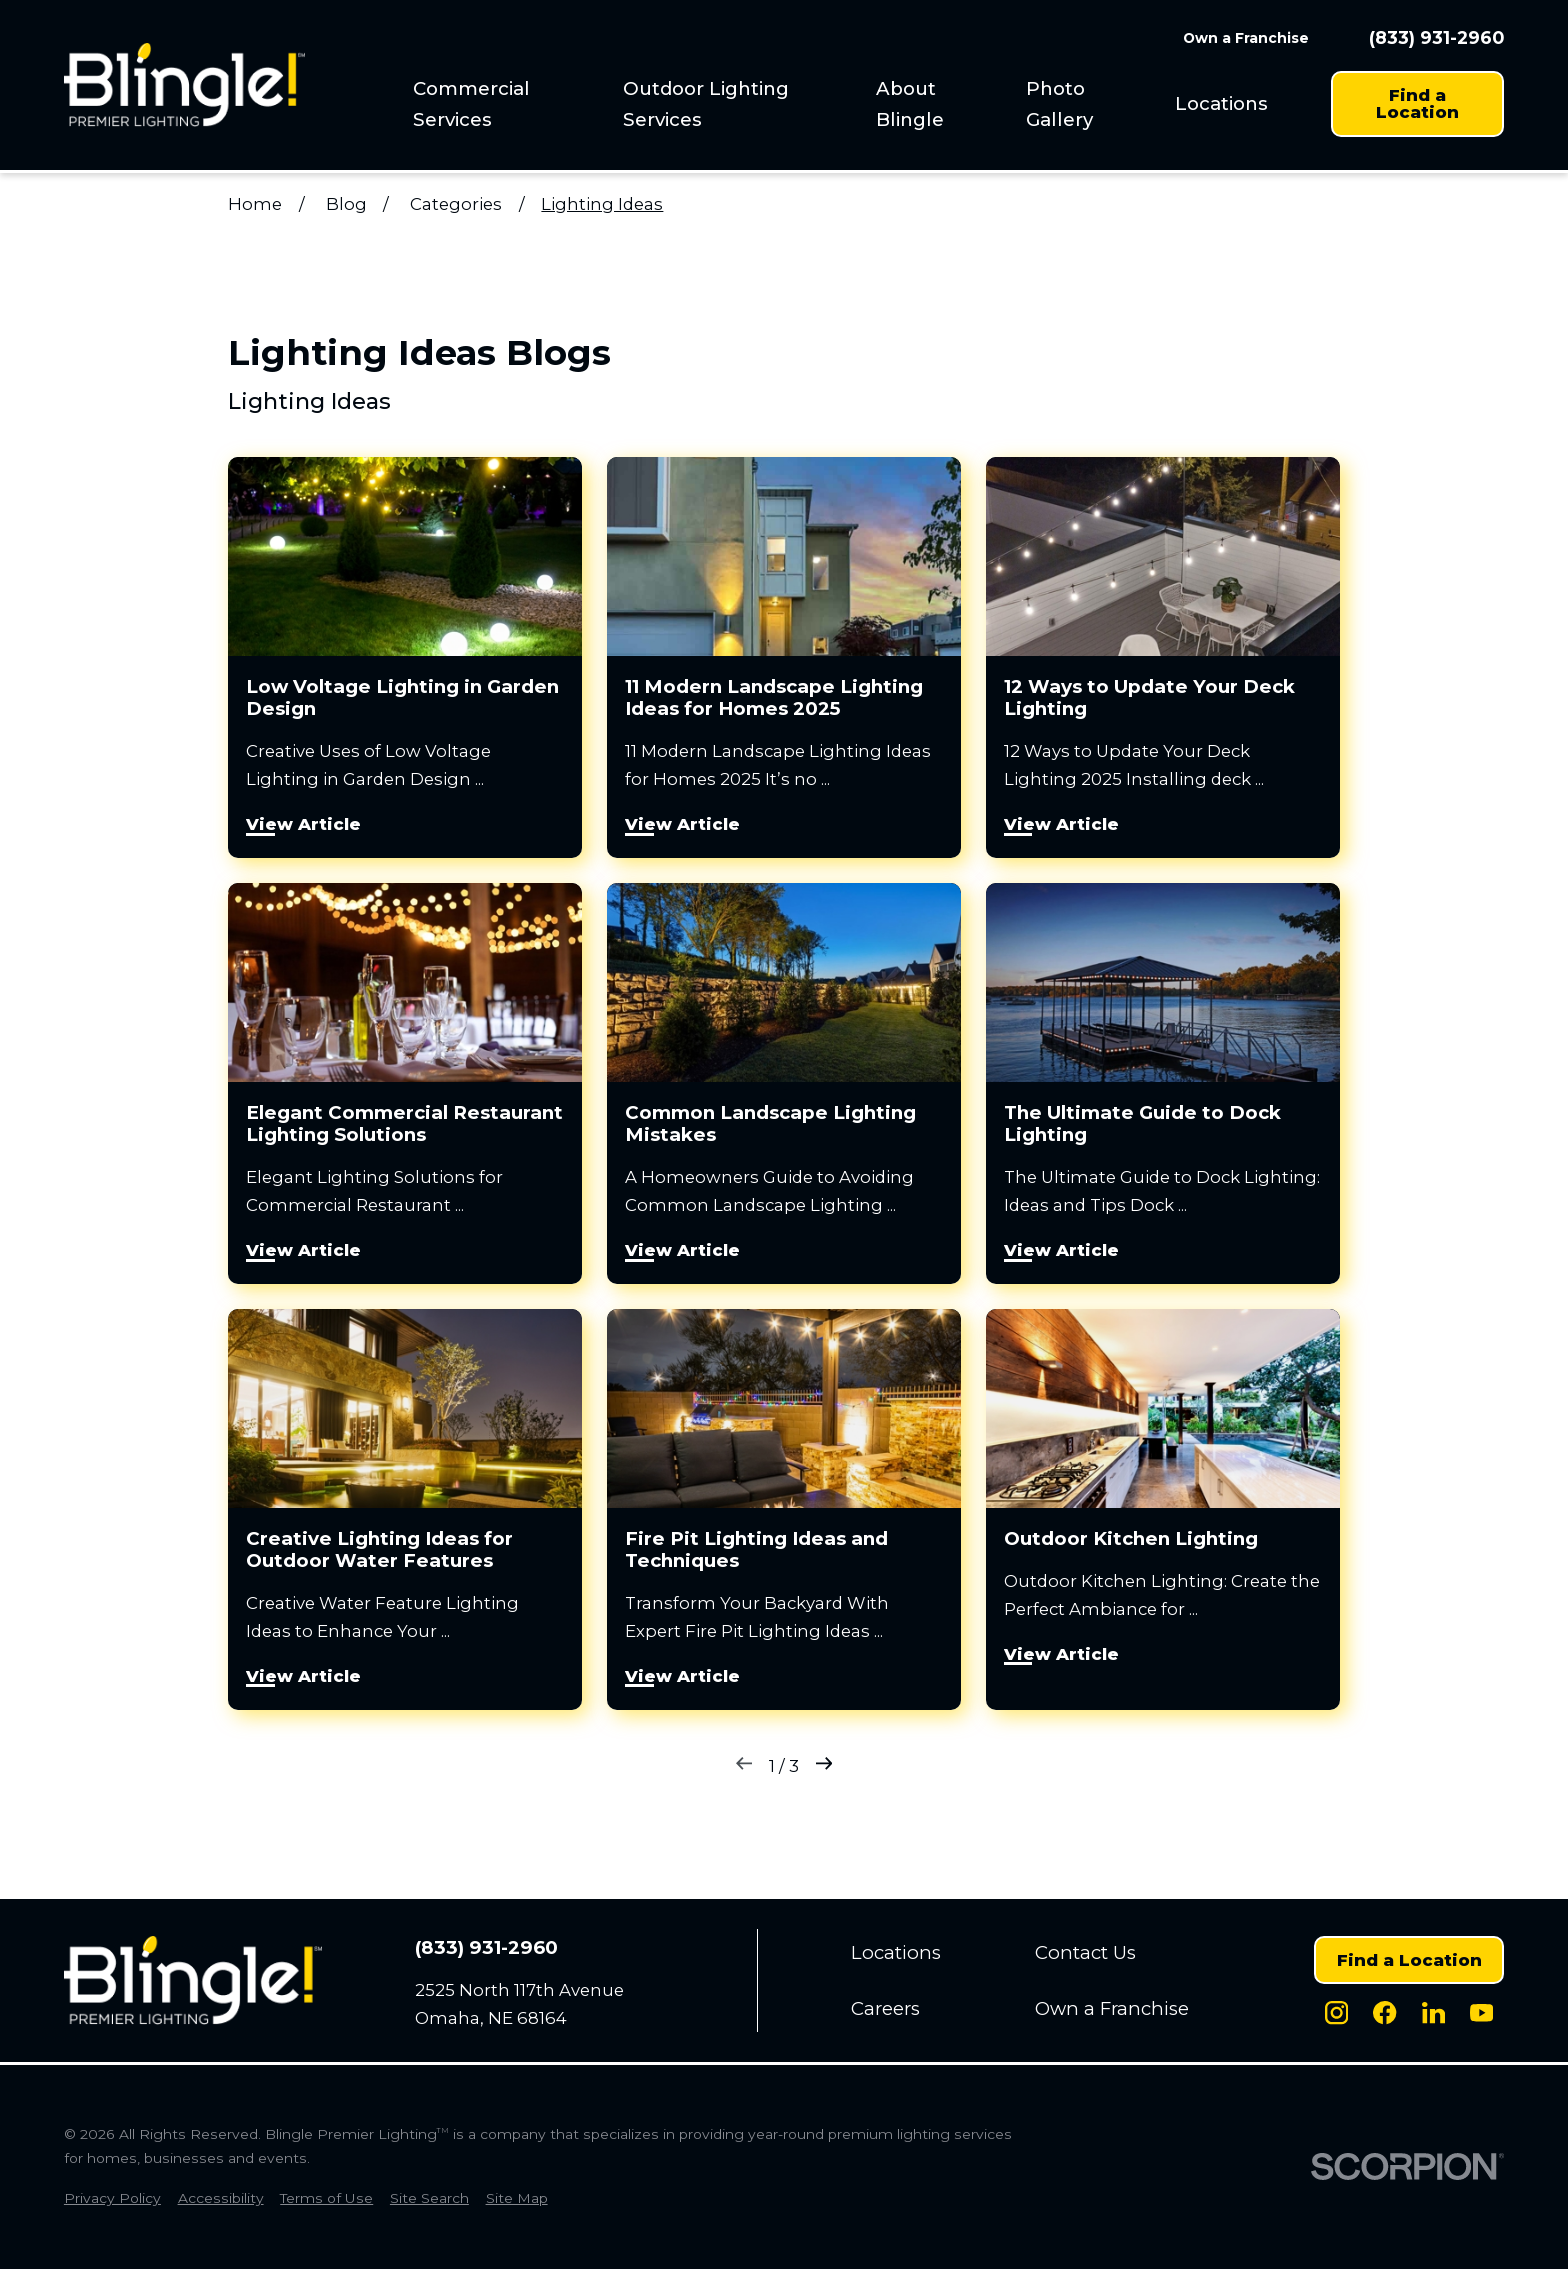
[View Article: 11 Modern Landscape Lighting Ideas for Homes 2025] (784, 657)
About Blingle (910, 104)
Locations (1221, 103)
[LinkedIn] (1433, 2012)
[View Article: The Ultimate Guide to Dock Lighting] (1163, 1083)
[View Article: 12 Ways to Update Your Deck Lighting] (1163, 657)
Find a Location (1417, 103)
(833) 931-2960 (1436, 38)
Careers (885, 2008)
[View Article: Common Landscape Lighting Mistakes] (784, 1083)
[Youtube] (1481, 2012)
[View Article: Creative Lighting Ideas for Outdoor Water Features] (405, 1509)
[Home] (184, 84)
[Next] (824, 1766)
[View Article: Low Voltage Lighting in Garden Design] (405, 657)
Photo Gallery (1059, 104)
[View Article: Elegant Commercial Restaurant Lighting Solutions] (405, 1083)
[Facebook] (1384, 2012)
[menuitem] (501, 104)
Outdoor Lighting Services (706, 104)
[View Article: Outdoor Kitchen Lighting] (1163, 1509)
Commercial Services (471, 104)
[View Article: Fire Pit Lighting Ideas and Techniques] (784, 1509)
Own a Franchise (1246, 38)
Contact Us (1085, 1952)
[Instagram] (1336, 2012)
